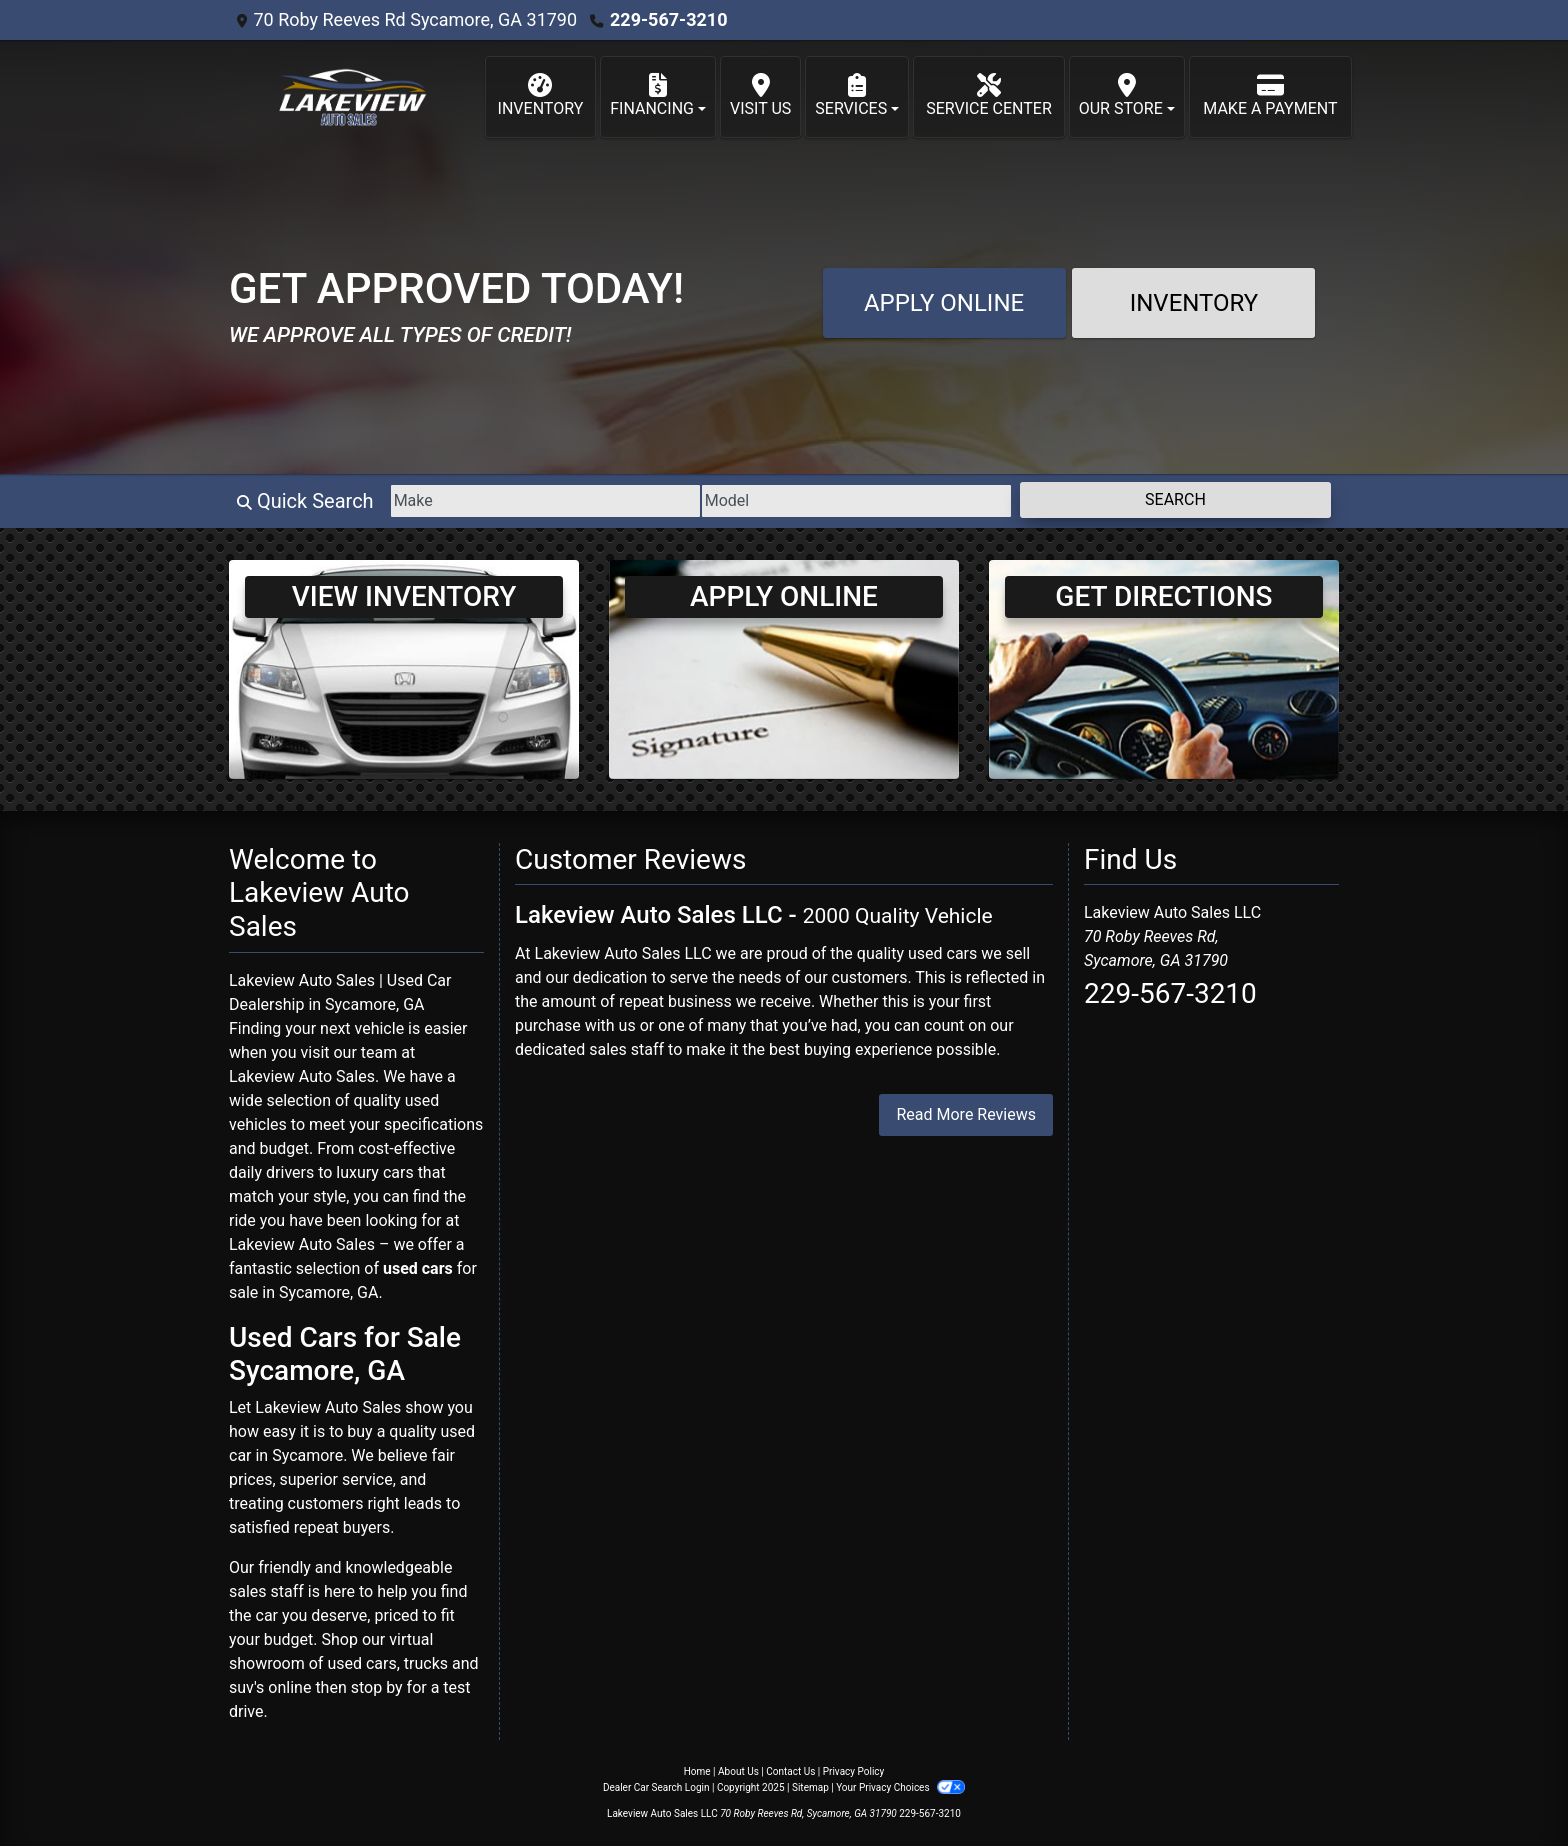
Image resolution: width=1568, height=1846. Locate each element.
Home (697, 1771)
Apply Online (944, 303)
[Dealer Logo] (348, 97)
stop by (377, 1687)
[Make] (545, 501)
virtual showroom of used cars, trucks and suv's (354, 1663)
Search (1175, 499)
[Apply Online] (784, 668)
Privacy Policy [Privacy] (854, 1771)
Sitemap (810, 1787)
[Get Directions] (1164, 668)
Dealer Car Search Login (656, 1787)
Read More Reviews (966, 1114)
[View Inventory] (404, 668)
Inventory (1194, 303)
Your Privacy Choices (900, 1787)
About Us (738, 1771)
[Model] (856, 501)
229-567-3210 (668, 19)
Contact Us (790, 1771)
